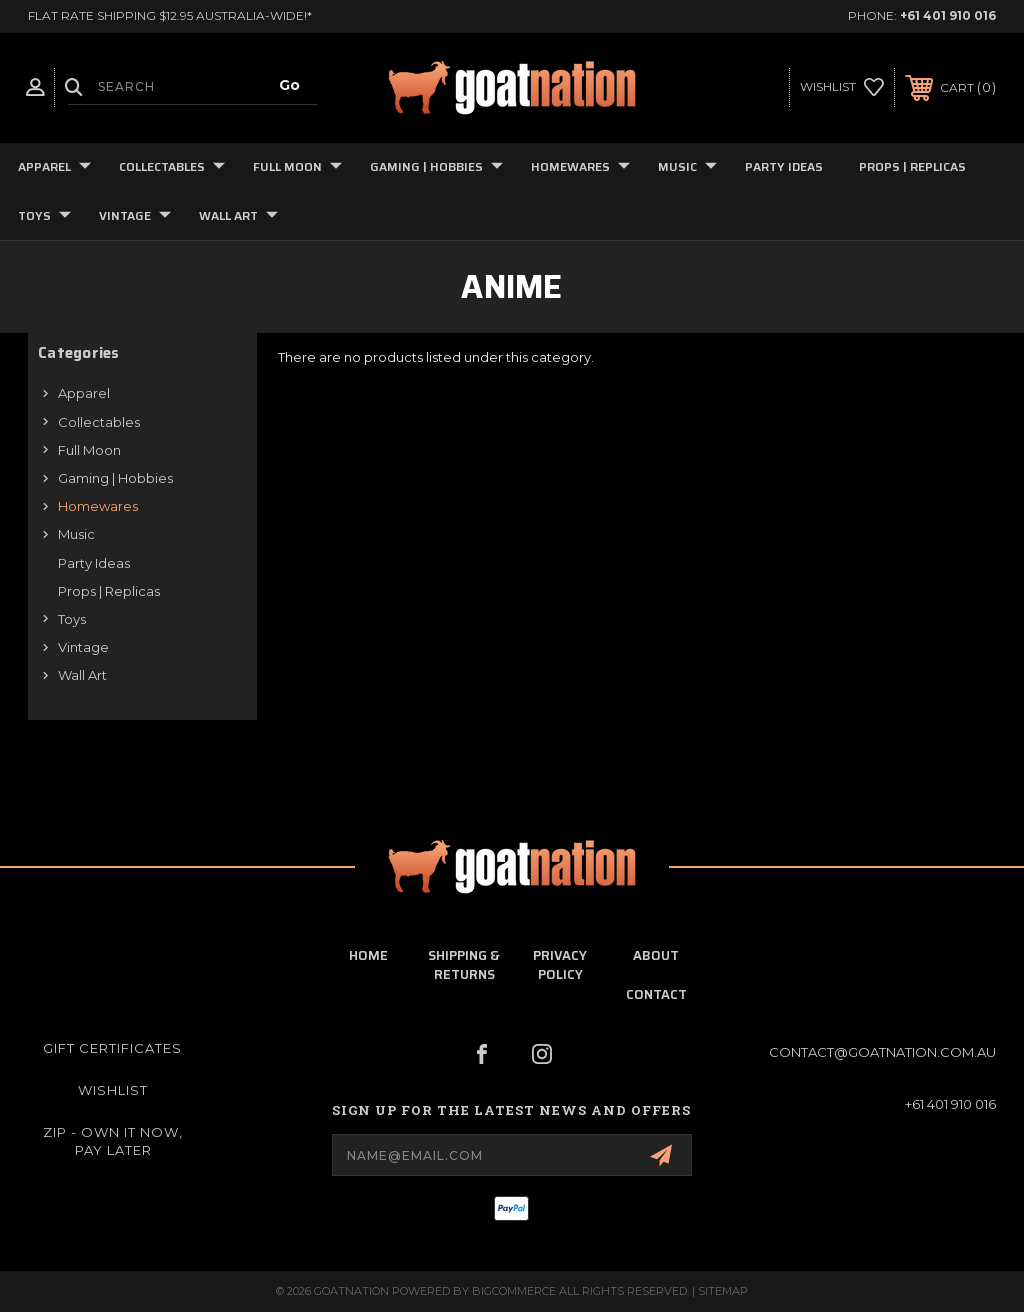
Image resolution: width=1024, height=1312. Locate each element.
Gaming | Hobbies (436, 166)
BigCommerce (514, 1291)
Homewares (580, 166)
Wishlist (113, 1090)
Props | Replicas (912, 166)
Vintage (135, 215)
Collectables (172, 166)
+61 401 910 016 (948, 15)
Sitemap (723, 1291)
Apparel (54, 166)
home (368, 955)
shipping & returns (464, 964)
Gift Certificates (112, 1048)
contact (656, 994)
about (656, 955)
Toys (44, 215)
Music (687, 166)
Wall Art (238, 215)
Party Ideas (784, 166)
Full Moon (297, 166)
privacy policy (560, 964)
